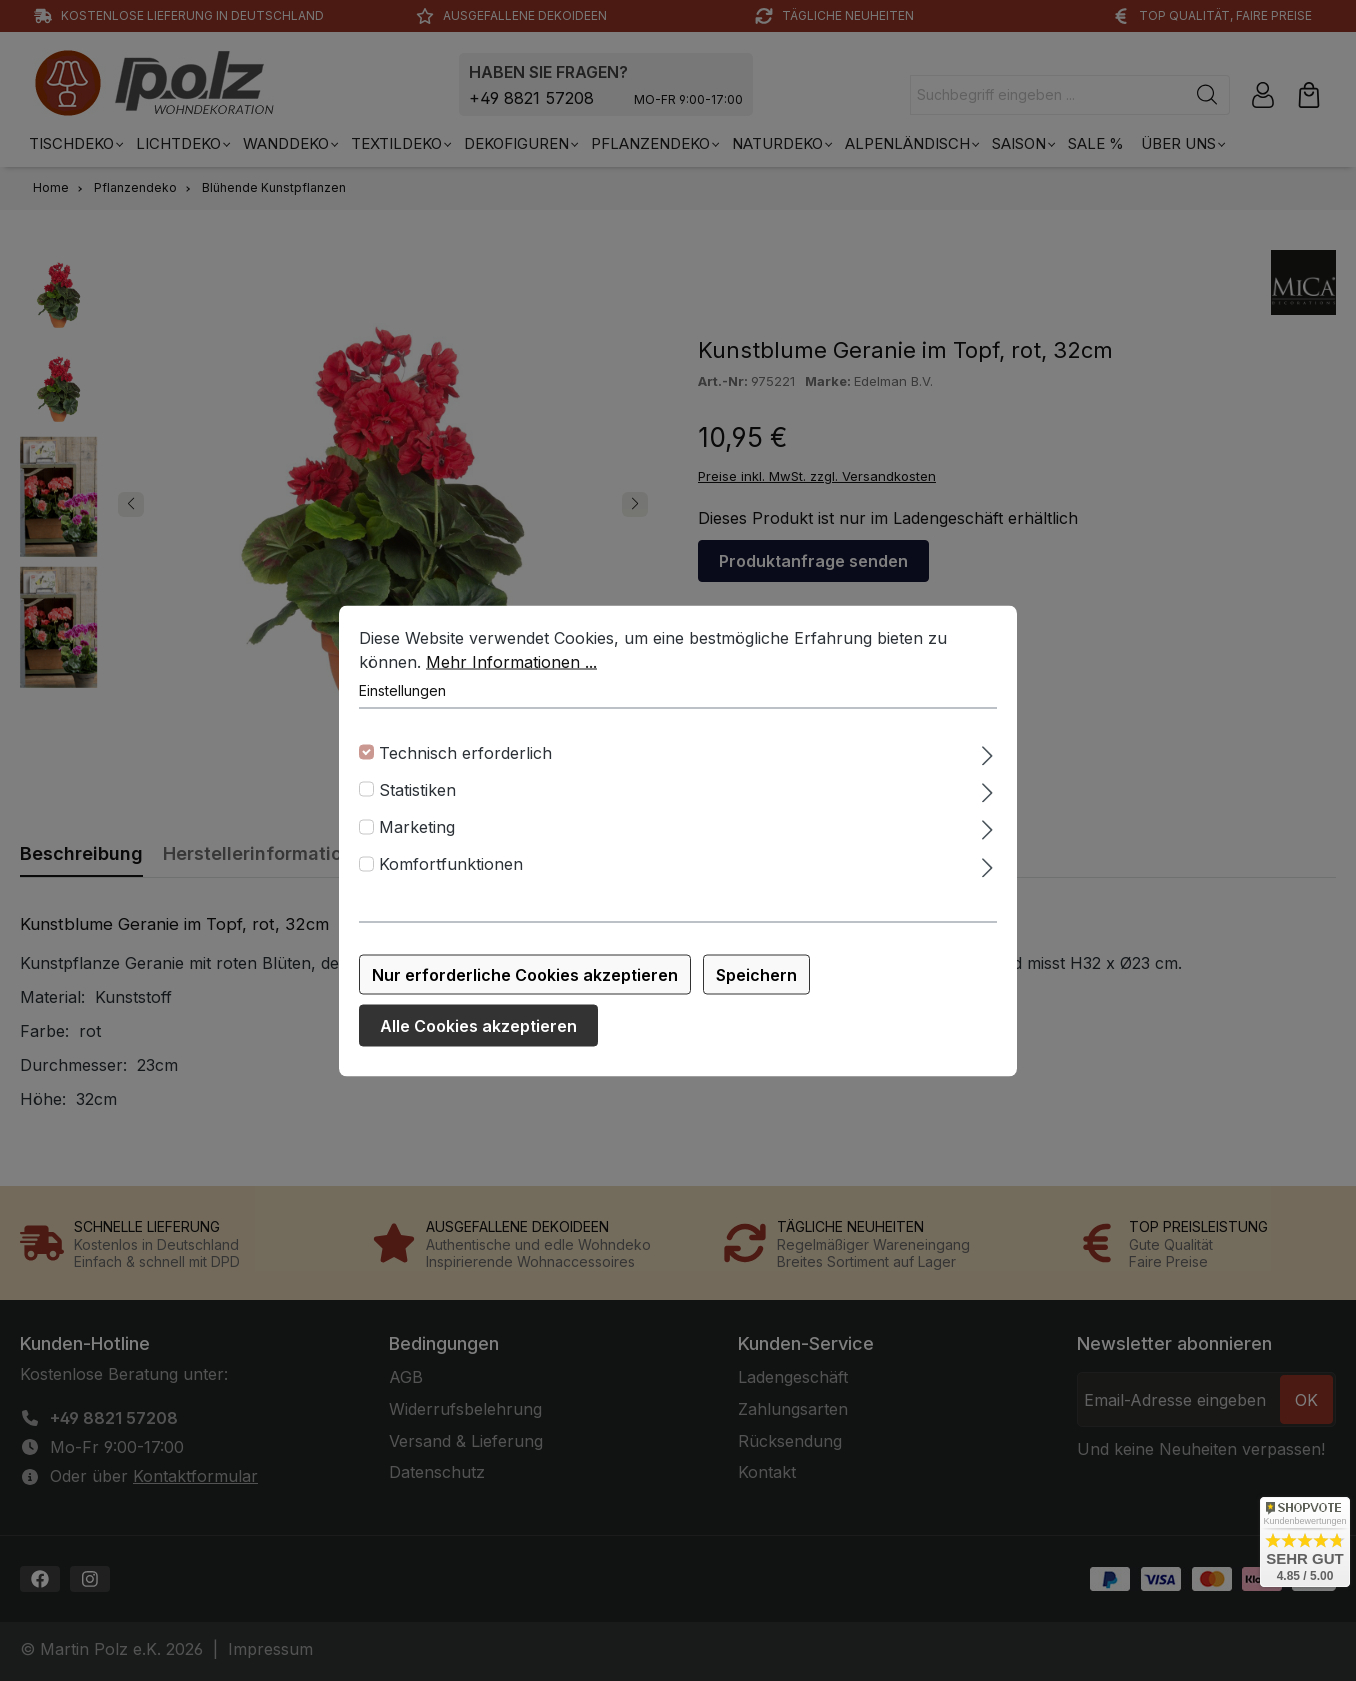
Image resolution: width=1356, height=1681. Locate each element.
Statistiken (417, 791)
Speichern (756, 976)
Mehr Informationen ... (511, 663)
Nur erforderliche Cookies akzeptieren (525, 976)
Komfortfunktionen (451, 866)
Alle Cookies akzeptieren (478, 1027)
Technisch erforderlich (465, 754)
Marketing (417, 828)
